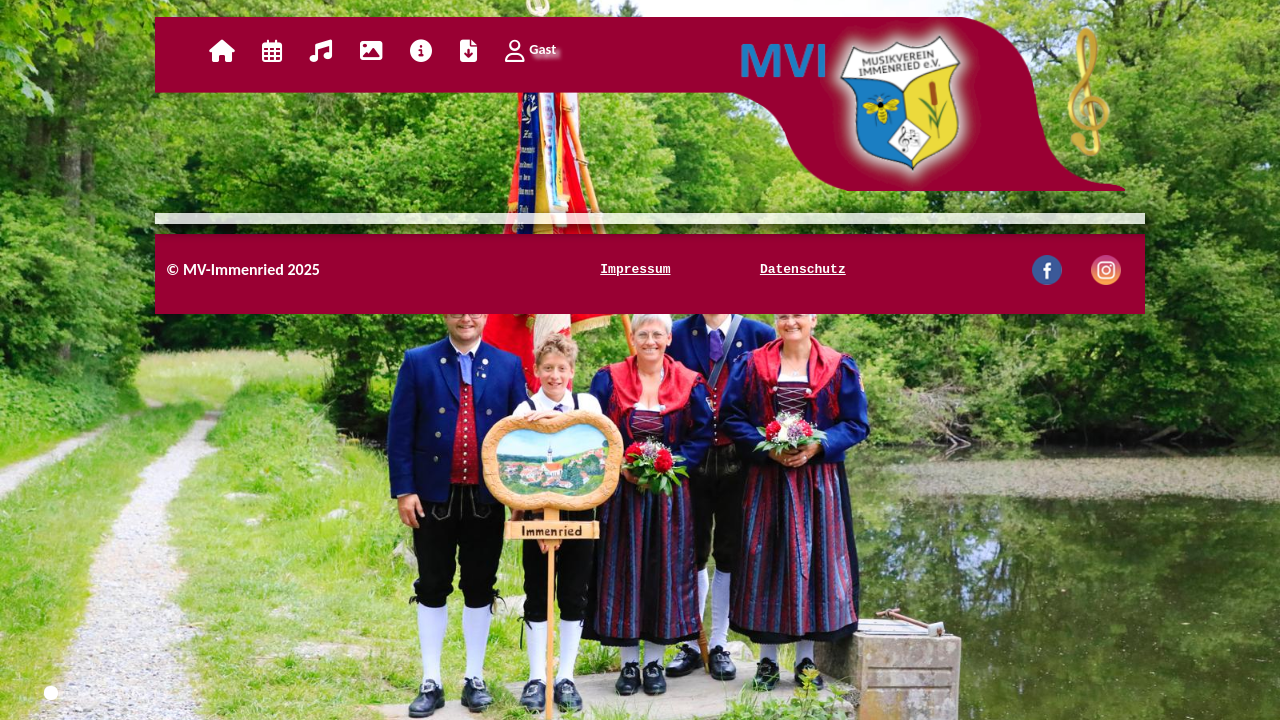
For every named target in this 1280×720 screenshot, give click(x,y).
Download (468, 50)
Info (421, 50)
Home (221, 50)
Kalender (272, 50)
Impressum (635, 270)
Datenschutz (803, 270)
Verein (321, 50)
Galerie (371, 50)
